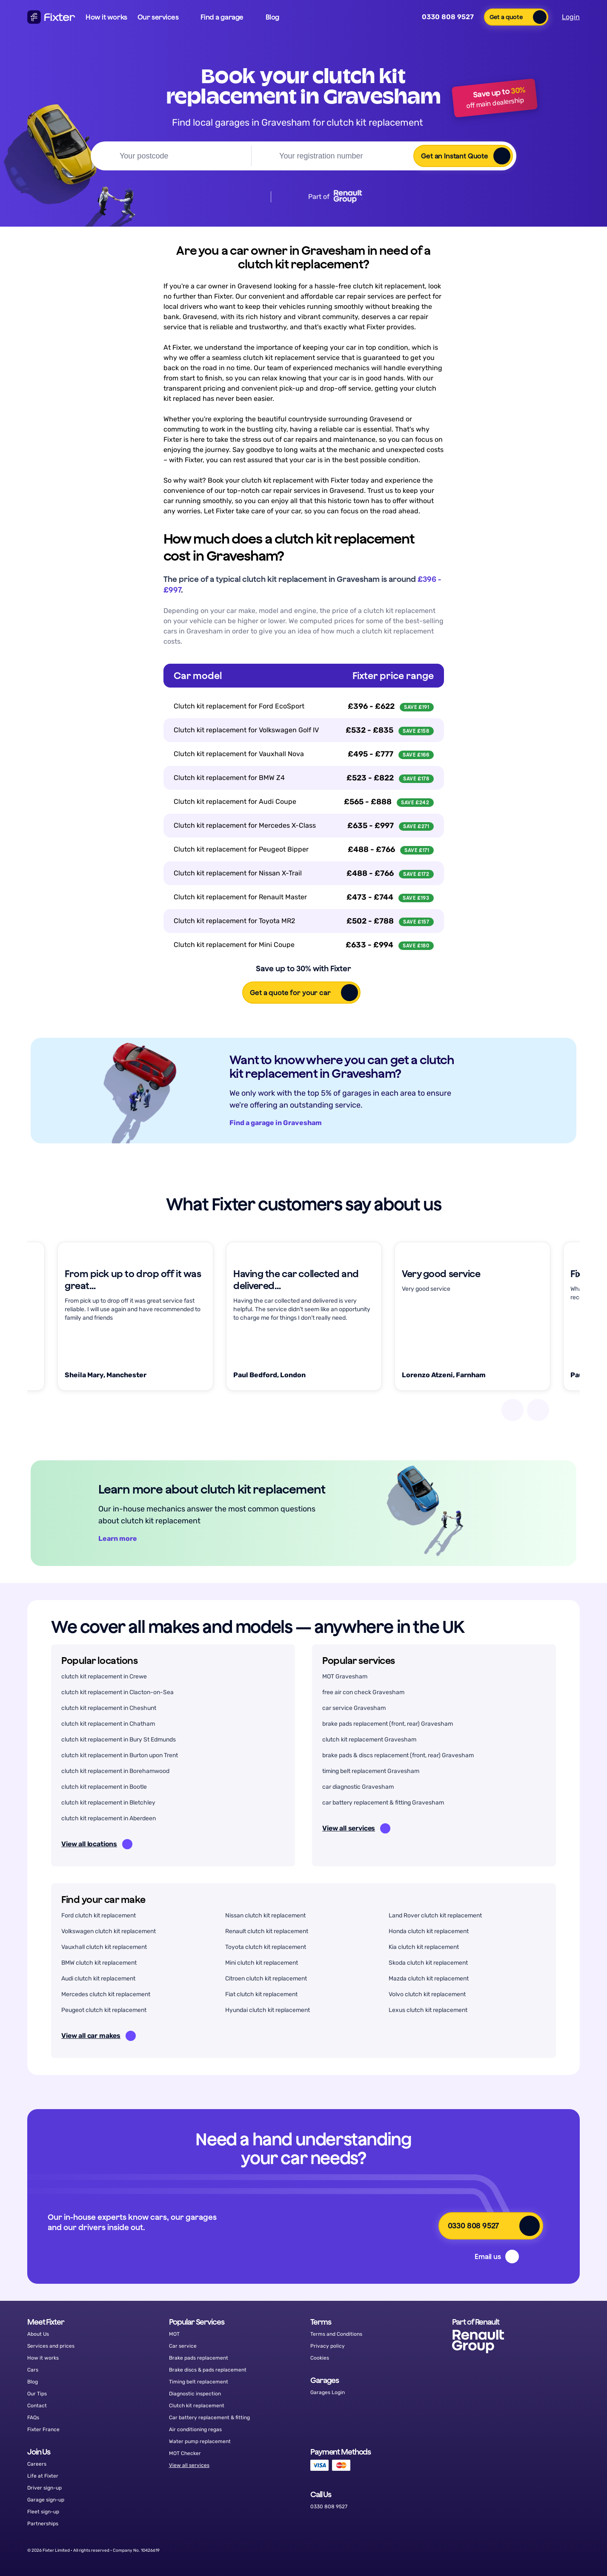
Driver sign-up (44, 2488)
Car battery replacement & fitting (209, 2418)
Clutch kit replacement (196, 2406)
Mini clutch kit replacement (261, 1962)
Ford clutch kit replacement (98, 1915)
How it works (106, 17)
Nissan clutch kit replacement (265, 1915)
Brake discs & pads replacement (207, 2370)
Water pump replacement (200, 2441)
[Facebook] (503, 2550)
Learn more (125, 1538)
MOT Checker (185, 2453)
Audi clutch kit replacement (98, 1978)
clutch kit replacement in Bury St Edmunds (118, 1739)
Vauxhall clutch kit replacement (104, 1947)
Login (571, 17)
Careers (36, 2464)
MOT (174, 2334)
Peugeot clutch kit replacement (103, 2010)
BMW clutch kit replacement (99, 1962)
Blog (32, 2382)
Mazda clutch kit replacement (429, 1978)
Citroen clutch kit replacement (266, 1978)
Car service (183, 2346)
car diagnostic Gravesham (358, 1786)
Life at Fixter (42, 2476)
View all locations (96, 1844)
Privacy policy (327, 2346)
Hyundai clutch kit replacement (267, 2010)
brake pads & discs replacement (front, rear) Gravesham (398, 1755)
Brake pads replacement (198, 2358)
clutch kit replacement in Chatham (108, 1723)
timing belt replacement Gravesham (370, 1771)
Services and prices (50, 2346)
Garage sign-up (45, 2500)
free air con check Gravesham (363, 1692)
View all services (356, 1828)
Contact (37, 2406)
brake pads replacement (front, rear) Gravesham (387, 1723)
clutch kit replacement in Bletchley (108, 1802)
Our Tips (37, 2394)
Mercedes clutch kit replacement (105, 1994)
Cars (32, 2370)
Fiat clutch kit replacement (261, 1994)
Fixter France (43, 2429)
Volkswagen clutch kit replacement (108, 1931)
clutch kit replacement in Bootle (104, 1786)
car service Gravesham (354, 1708)
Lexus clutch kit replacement (428, 2010)
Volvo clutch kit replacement (427, 1994)
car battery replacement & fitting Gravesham (383, 1802)
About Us (38, 2334)
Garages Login (327, 2392)
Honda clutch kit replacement (429, 1931)
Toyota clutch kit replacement (265, 1947)
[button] (164, 17)
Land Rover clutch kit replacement (435, 1915)
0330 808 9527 (442, 17)
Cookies (319, 2358)
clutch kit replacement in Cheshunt (108, 1708)
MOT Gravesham (344, 1676)
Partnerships (42, 2524)
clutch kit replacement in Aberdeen (108, 1818)
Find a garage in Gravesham (283, 1123)
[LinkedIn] (568, 2550)
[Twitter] (525, 2550)
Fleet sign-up (43, 2512)
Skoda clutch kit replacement (428, 1962)
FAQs (33, 2418)
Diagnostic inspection (195, 2394)
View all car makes (98, 2036)
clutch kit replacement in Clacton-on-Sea (117, 1692)
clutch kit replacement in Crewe (104, 1676)
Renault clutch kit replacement (266, 1931)
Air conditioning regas (195, 2429)
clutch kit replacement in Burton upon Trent (119, 1755)
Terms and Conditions (336, 2334)
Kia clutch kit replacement (424, 1947)
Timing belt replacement (198, 2382)
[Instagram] (547, 2550)
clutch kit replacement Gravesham (369, 1739)
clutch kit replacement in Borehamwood (115, 1771)
